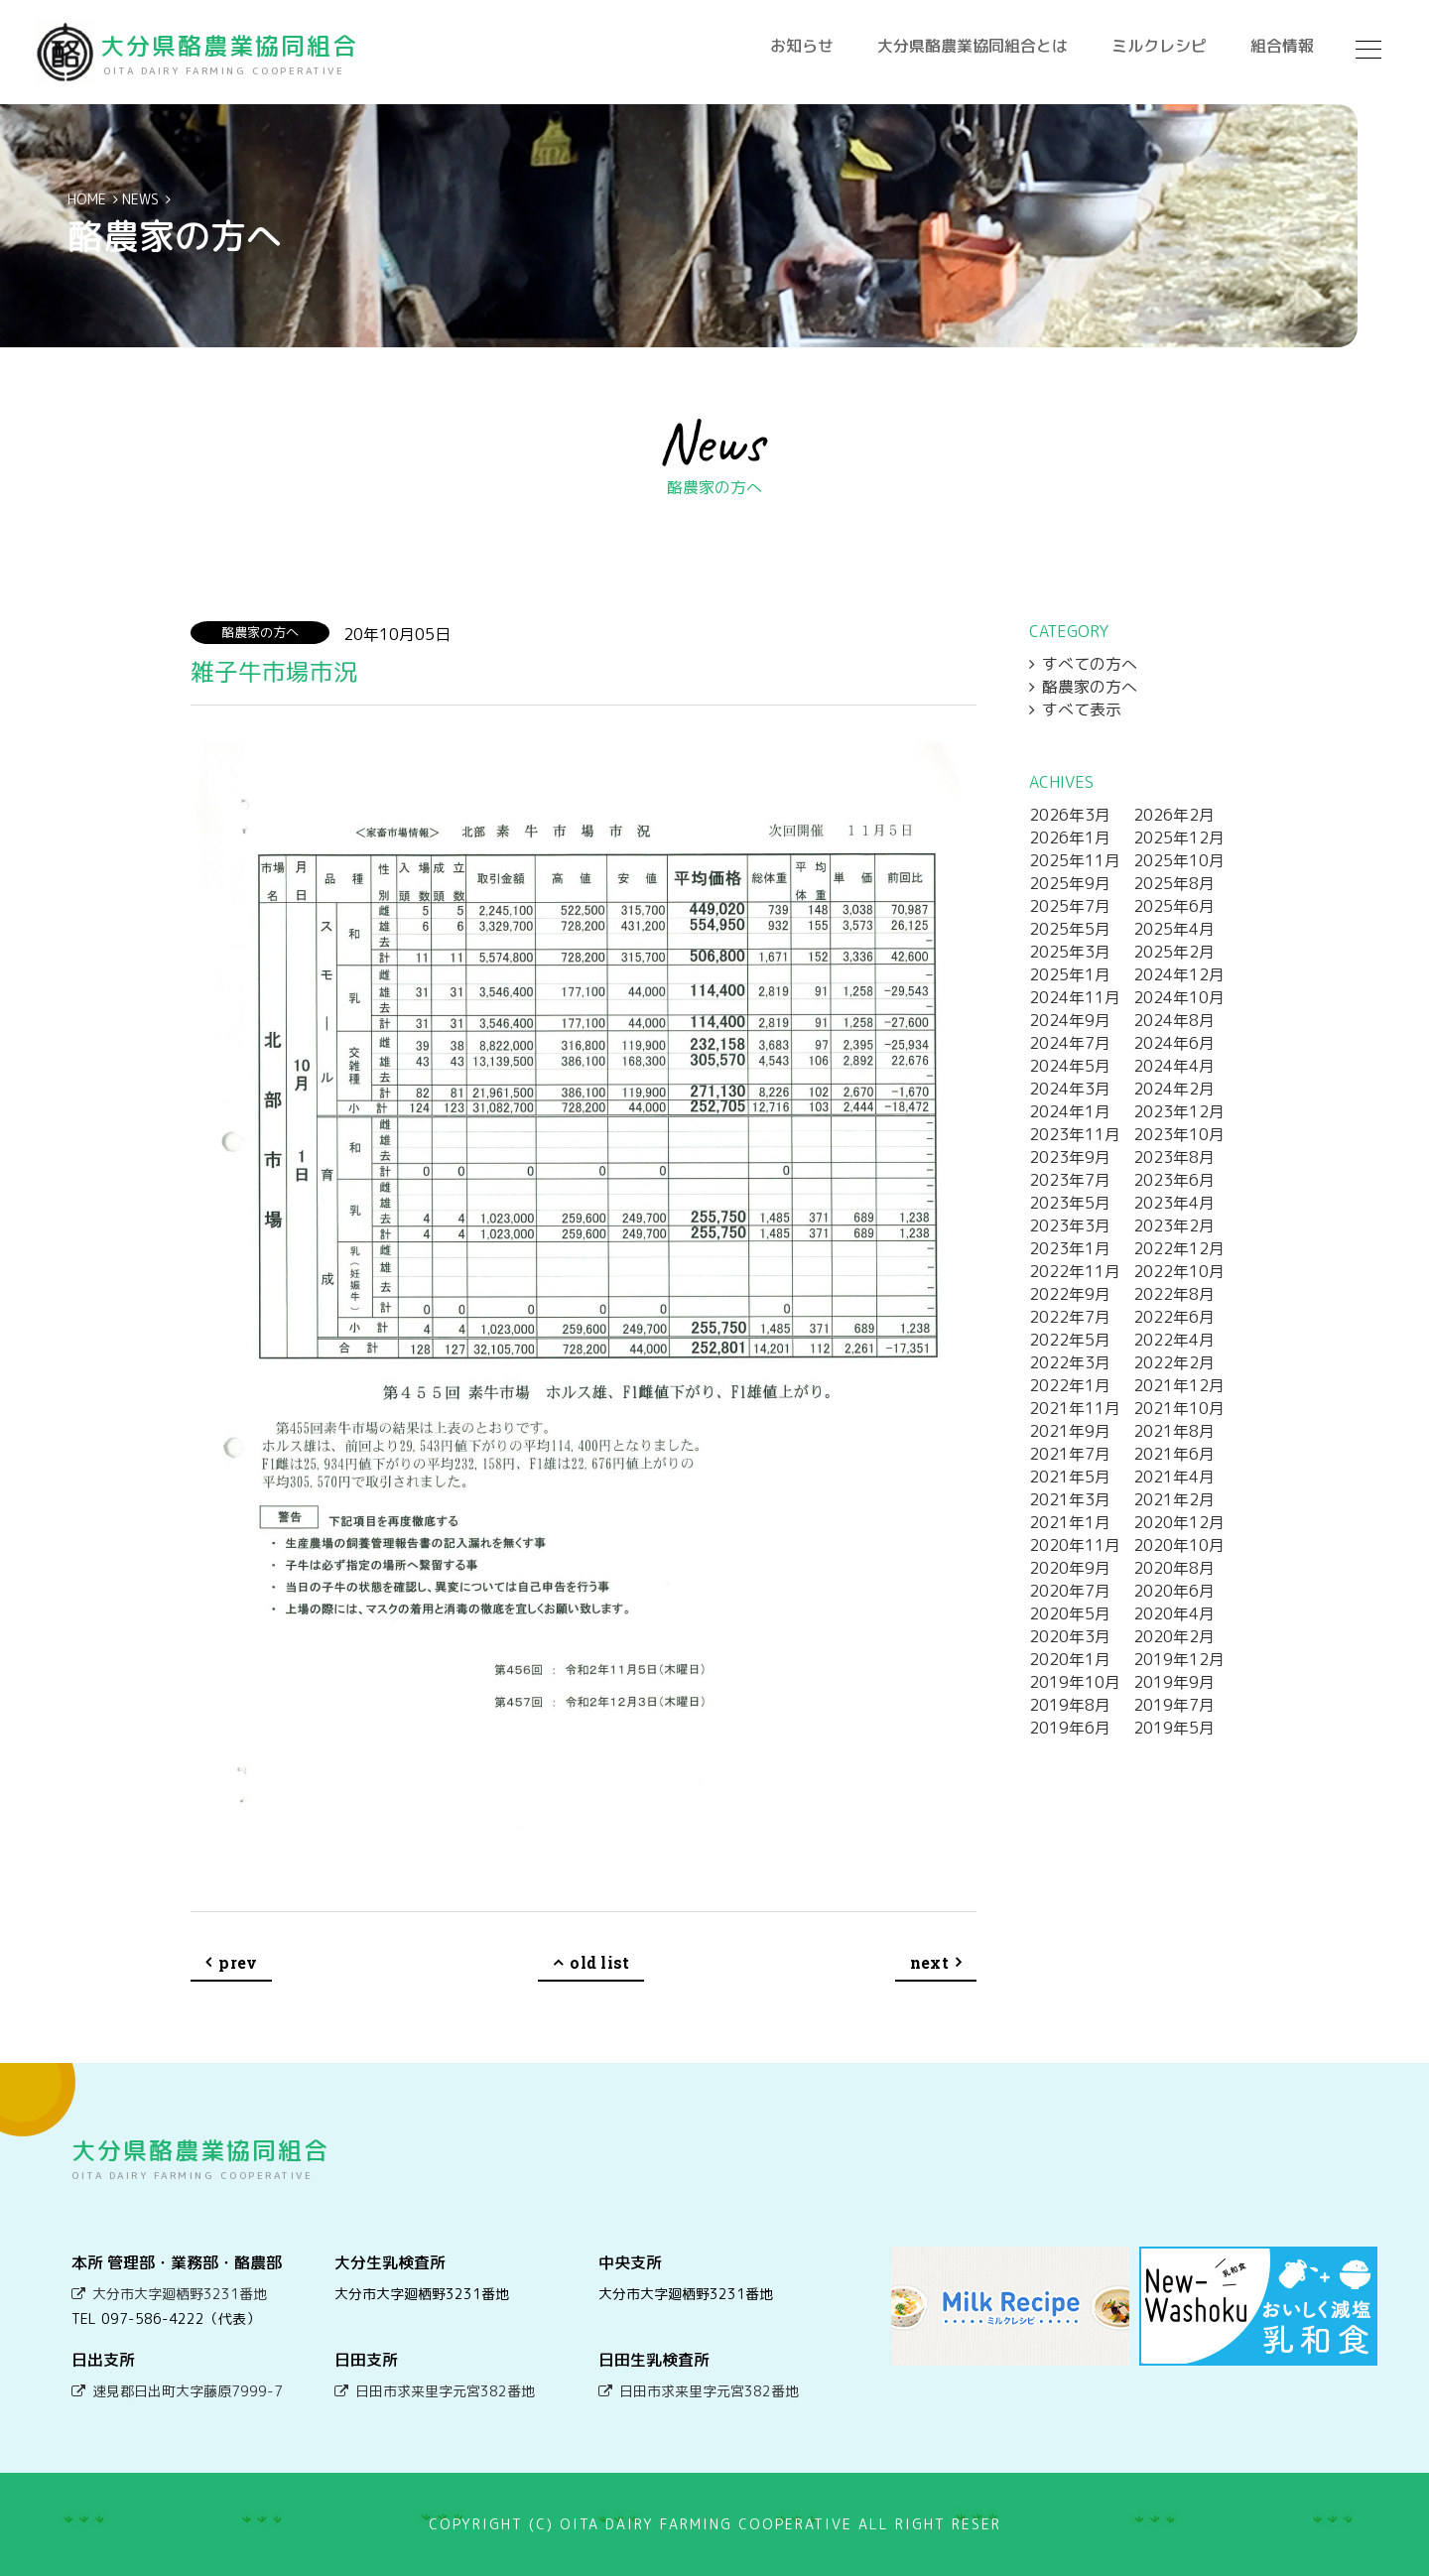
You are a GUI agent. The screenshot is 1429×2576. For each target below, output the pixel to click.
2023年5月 (1069, 1203)
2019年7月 (1174, 1705)
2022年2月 (1174, 1362)
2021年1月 (1069, 1522)
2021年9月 (1069, 1431)
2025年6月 (1174, 906)
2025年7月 (1069, 906)
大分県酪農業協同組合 (235, 53)
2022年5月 (1069, 1340)
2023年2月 (1174, 1225)
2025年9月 (1069, 883)
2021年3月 (1069, 1499)
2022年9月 (1069, 1294)
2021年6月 (1174, 1454)
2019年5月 (1174, 1728)
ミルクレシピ (1159, 46)
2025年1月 (1069, 974)
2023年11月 (1074, 1134)
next (929, 1962)
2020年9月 (1069, 1568)
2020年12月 (1179, 1522)
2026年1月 (1069, 837)
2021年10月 (1179, 1408)
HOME (86, 199)
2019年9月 (1174, 1682)
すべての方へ (1089, 664)
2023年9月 (1069, 1157)
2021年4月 (1174, 1476)
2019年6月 (1069, 1728)
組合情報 (1282, 46)
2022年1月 (1069, 1385)
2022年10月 (1179, 1271)
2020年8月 (1174, 1568)
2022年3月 (1069, 1362)
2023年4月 (1174, 1203)
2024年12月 (1179, 974)
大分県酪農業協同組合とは (972, 46)
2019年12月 (1179, 1659)
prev (237, 1962)
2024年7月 (1069, 1043)
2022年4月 (1174, 1340)
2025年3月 (1069, 952)
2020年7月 (1069, 1591)
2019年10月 (1074, 1682)
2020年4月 (1174, 1613)
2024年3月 (1069, 1088)
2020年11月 (1074, 1545)
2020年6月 (1174, 1591)
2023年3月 (1069, 1225)
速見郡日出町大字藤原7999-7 (187, 2391)
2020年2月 (1174, 1636)
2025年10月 (1179, 860)
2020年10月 (1179, 1545)
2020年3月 (1069, 1636)
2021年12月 (1179, 1385)
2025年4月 (1174, 929)
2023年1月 (1069, 1248)
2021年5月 (1069, 1476)
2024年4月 (1174, 1066)
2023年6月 (1174, 1180)
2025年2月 (1174, 952)
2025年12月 (1179, 837)
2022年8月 (1174, 1294)
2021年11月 (1074, 1408)
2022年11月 (1074, 1271)
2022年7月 (1069, 1317)
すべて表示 (1081, 709)
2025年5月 (1069, 929)
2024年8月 (1174, 1020)
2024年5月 (1069, 1066)
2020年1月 (1069, 1659)
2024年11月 (1074, 997)
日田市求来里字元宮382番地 (445, 2391)
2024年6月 (1174, 1043)
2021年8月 (1174, 1431)
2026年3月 (1069, 815)
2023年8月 (1174, 1157)
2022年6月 (1174, 1317)
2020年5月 (1069, 1613)
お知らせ (802, 46)
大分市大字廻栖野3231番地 (179, 2293)
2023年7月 (1069, 1180)
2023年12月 (1179, 1111)
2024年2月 (1174, 1088)
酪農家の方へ (1089, 687)
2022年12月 (1179, 1248)
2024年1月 (1069, 1111)
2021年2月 (1174, 1499)
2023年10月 (1179, 1134)
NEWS (140, 199)
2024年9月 (1069, 1020)
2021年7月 (1069, 1454)
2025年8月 (1174, 883)
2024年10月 (1179, 997)
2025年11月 (1074, 860)
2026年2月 (1174, 815)
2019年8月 (1069, 1705)
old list (599, 1962)
